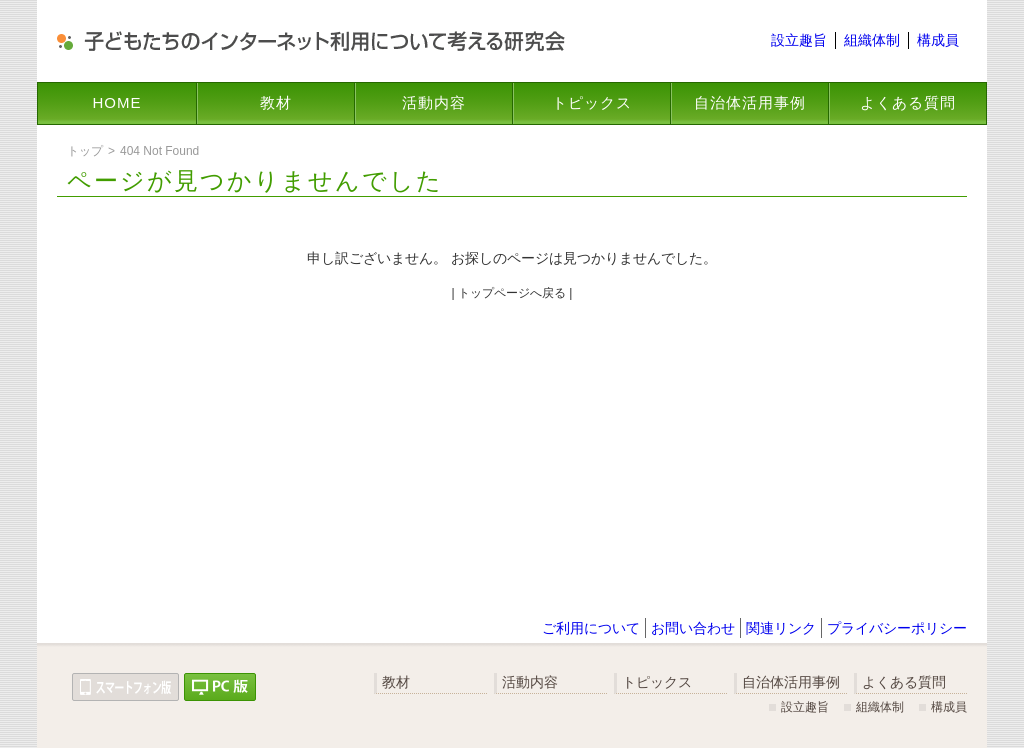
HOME (117, 102)
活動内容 (434, 102)
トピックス (592, 102)
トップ (85, 151)
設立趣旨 (799, 40)
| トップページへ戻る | (512, 293)
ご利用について (591, 628)
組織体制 (872, 40)
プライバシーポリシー (897, 628)
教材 (276, 102)
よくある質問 (908, 102)
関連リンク (781, 628)
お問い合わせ (693, 628)
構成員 (938, 40)
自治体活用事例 (750, 102)
